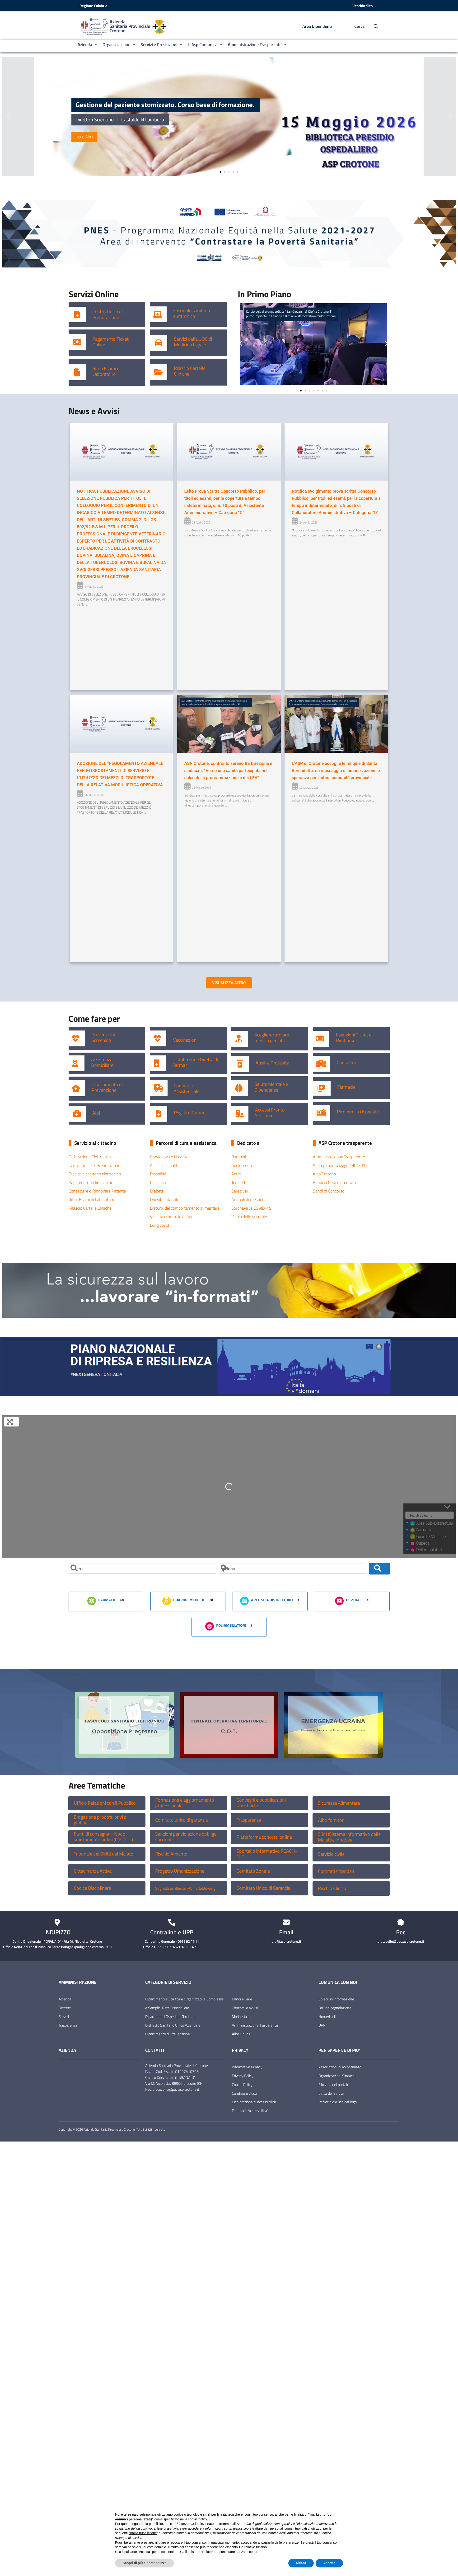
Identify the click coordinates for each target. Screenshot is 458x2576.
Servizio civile (331, 1854)
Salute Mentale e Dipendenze (271, 1087)
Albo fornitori (331, 1820)
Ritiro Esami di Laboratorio (106, 371)
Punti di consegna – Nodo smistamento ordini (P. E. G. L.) (103, 1836)
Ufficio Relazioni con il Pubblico (105, 1803)
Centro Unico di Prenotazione (107, 314)
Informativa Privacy (247, 2067)
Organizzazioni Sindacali (337, 2076)
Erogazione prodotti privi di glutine (100, 1820)
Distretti (65, 2008)
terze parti (188, 2524)
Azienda (88, 44)
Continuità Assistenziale (187, 1088)
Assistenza (101, 1059)
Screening (101, 1040)
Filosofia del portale (333, 2084)
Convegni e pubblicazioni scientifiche (261, 1802)
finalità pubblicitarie (143, 2533)
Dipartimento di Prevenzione (107, 1087)
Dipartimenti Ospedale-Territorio (170, 2016)
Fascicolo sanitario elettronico (191, 313)
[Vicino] (293, 1569)
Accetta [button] (329, 2563)
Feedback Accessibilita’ (250, 2110)
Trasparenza (249, 1820)
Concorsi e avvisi (245, 2008)
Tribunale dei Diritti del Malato (103, 1854)
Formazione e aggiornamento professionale (184, 1802)
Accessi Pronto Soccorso (270, 1112)
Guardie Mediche (183, 1600)
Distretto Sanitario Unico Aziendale (172, 2025)
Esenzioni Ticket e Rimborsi (353, 1037)
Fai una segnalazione (334, 2008)
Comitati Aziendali (336, 1871)
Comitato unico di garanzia (181, 1820)
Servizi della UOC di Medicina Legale (193, 342)
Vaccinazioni (185, 1040)
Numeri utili (327, 2016)
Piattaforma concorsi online (264, 1837)
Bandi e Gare (242, 1999)
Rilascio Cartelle (190, 368)
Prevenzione (103, 1034)
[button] (8, 116)
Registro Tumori (190, 1113)
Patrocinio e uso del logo (337, 2102)
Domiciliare (102, 1065)
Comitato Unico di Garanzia (263, 1888)
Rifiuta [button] (301, 2563)
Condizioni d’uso (244, 2093)
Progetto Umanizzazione (179, 1871)
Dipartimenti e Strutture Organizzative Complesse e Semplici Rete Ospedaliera (184, 2003)
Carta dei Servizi (331, 2093)
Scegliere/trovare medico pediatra (271, 1037)
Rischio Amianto (171, 1854)
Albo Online (241, 2034)
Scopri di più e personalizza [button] (144, 2563)
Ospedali (349, 1600)
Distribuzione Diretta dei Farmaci (196, 1062)
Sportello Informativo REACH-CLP (267, 1854)
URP (321, 2025)
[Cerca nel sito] (373, 26)
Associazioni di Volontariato (339, 2067)
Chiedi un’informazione (336, 1999)
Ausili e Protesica (272, 1063)
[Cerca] (143, 1569)
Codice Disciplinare (92, 1888)
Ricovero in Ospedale (358, 1112)
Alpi (96, 1113)
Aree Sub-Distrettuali (266, 1600)
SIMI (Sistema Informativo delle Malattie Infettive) (349, 1837)
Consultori (347, 1062)
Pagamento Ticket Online (110, 342)
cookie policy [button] (197, 2519)
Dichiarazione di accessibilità (254, 2102)
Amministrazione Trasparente (257, 44)
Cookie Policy (242, 2084)
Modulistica (241, 2016)
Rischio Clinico (332, 1888)
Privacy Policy (242, 2076)
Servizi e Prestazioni (162, 44)
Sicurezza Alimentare (339, 1803)
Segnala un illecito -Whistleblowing (185, 1888)
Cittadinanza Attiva (93, 1871)
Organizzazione (119, 44)
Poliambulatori (225, 1626)
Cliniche (181, 374)
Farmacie (346, 1087)
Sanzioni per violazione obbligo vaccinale (186, 1836)
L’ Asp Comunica (205, 44)
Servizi (64, 2016)
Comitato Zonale (253, 1871)
